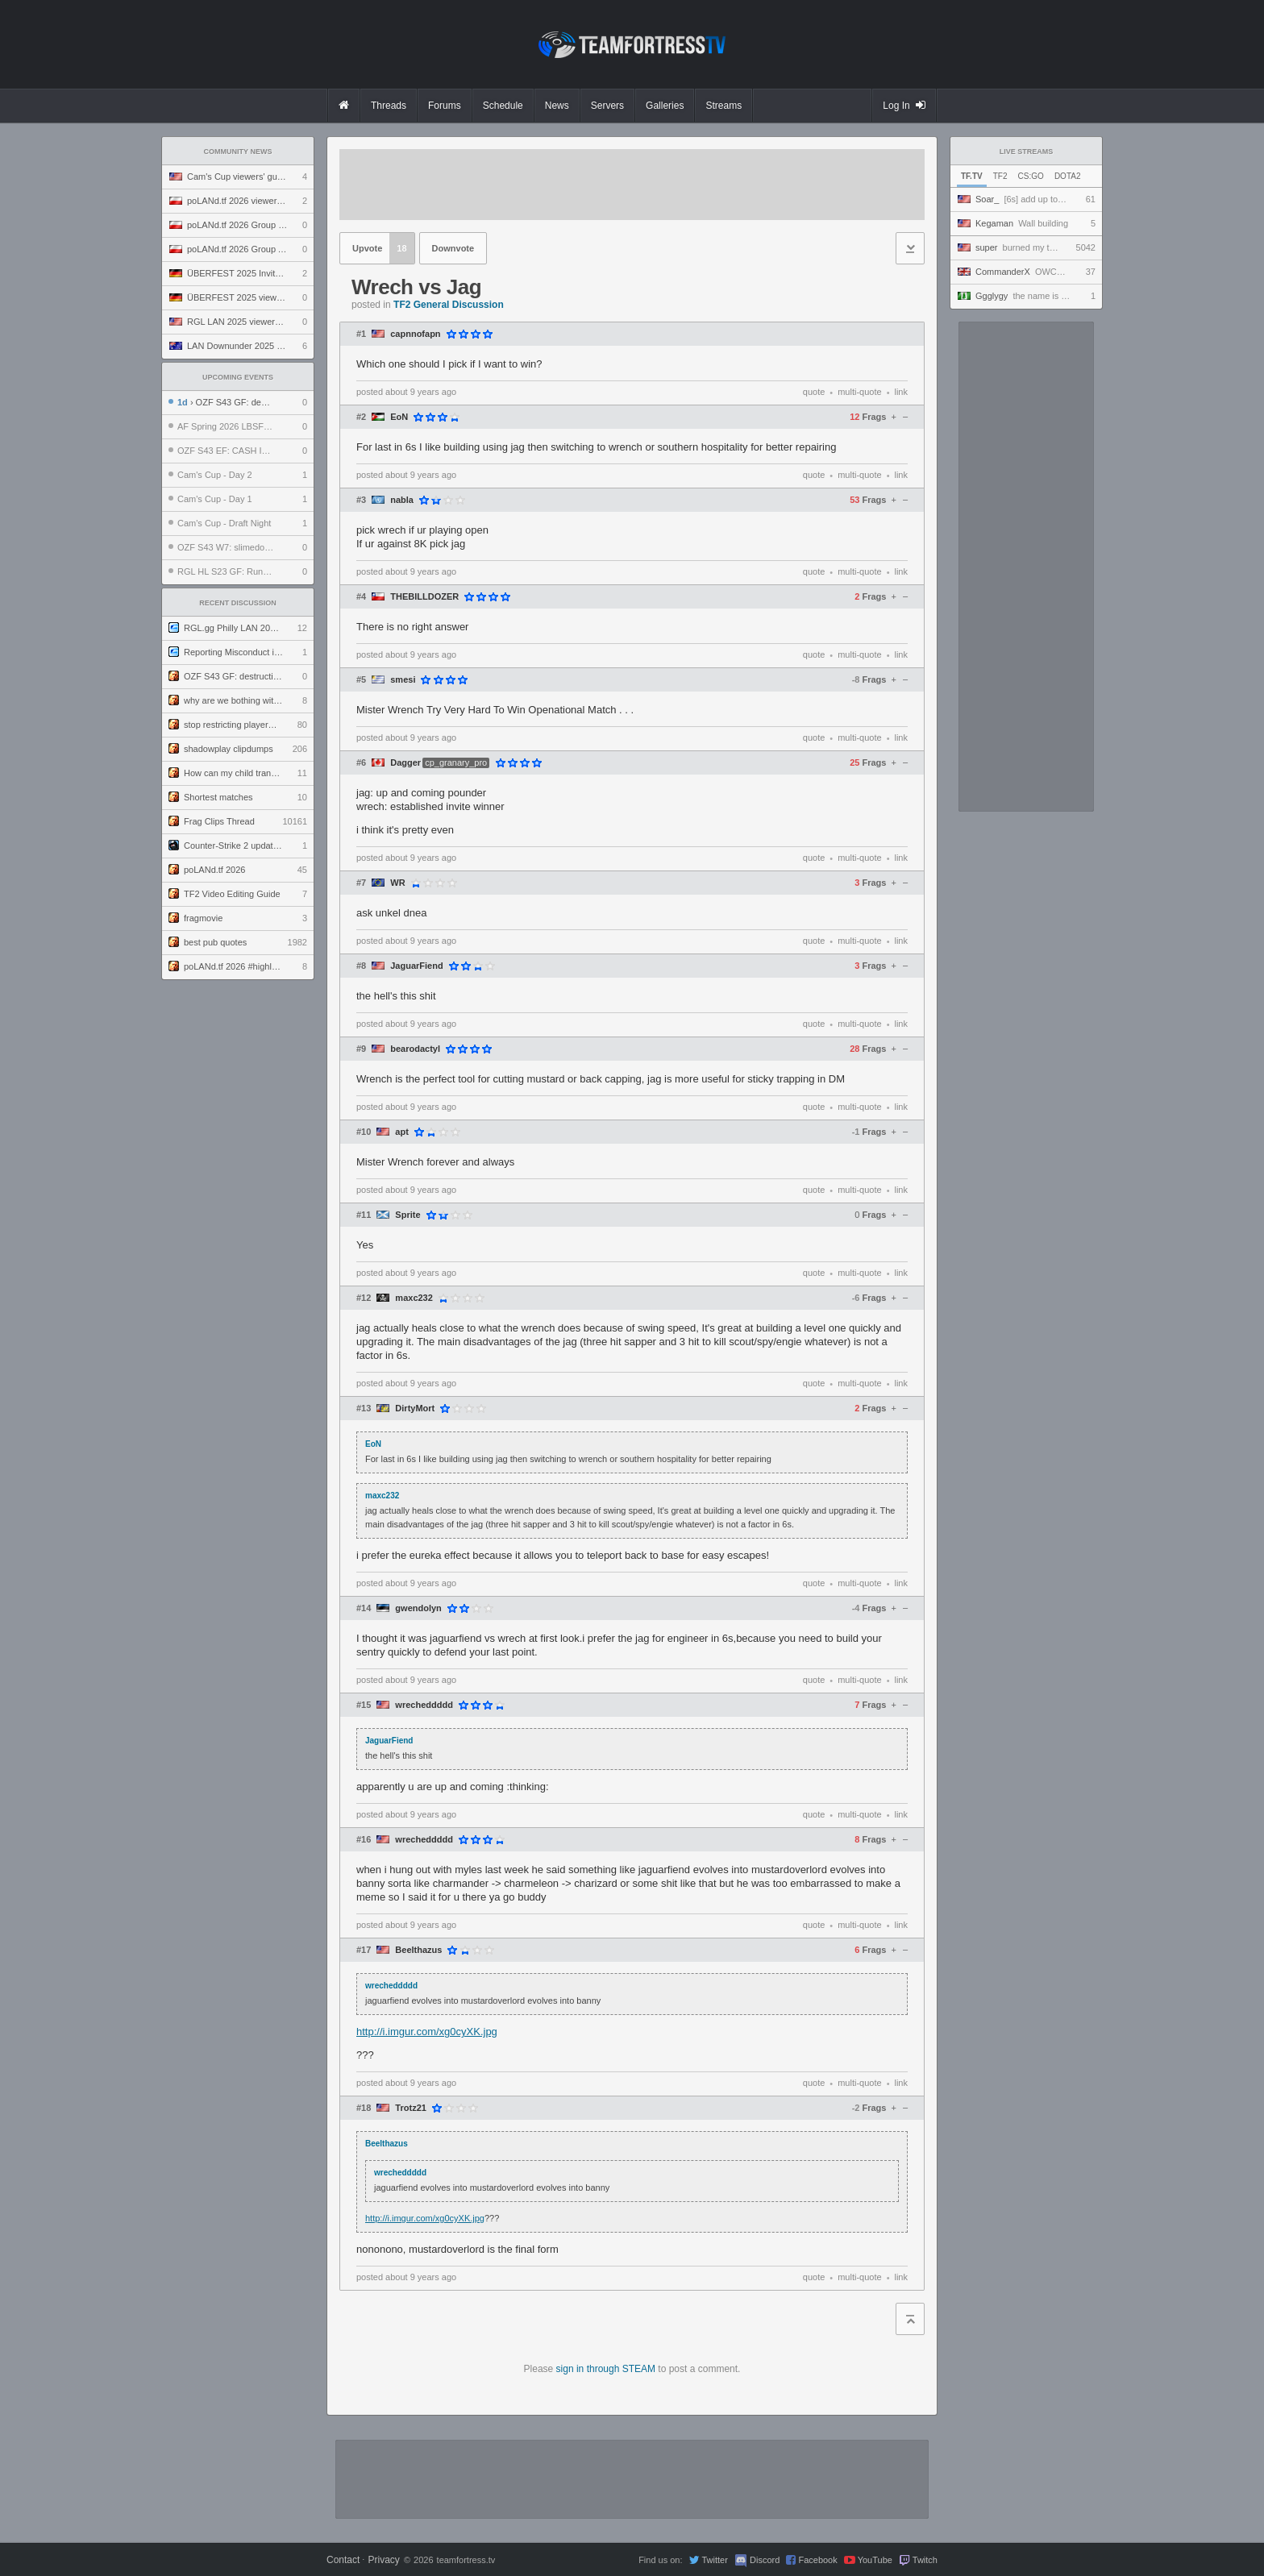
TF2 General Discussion (448, 304)
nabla (402, 500)
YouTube (875, 2560)
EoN (399, 417)
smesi (402, 679)
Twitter (714, 2560)
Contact (343, 2560)
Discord (765, 2560)
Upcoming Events (237, 377)
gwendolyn (418, 1608)
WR (397, 883)
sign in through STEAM (605, 2368)
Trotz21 (410, 2108)
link (901, 392)
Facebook (817, 2560)
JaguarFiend (416, 966)
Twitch (925, 2560)
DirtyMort (414, 1408)
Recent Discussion (237, 603)
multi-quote (859, 392)
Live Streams (1027, 151)
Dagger (405, 762)
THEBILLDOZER (424, 596)
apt (402, 1132)
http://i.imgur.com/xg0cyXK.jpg (426, 2031)
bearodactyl (415, 1049)
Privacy (383, 2560)
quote (814, 392)
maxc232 (414, 1298)
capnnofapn (415, 334)
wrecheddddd (424, 1705)
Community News (238, 151)
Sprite (407, 1215)
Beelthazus (418, 1950)
